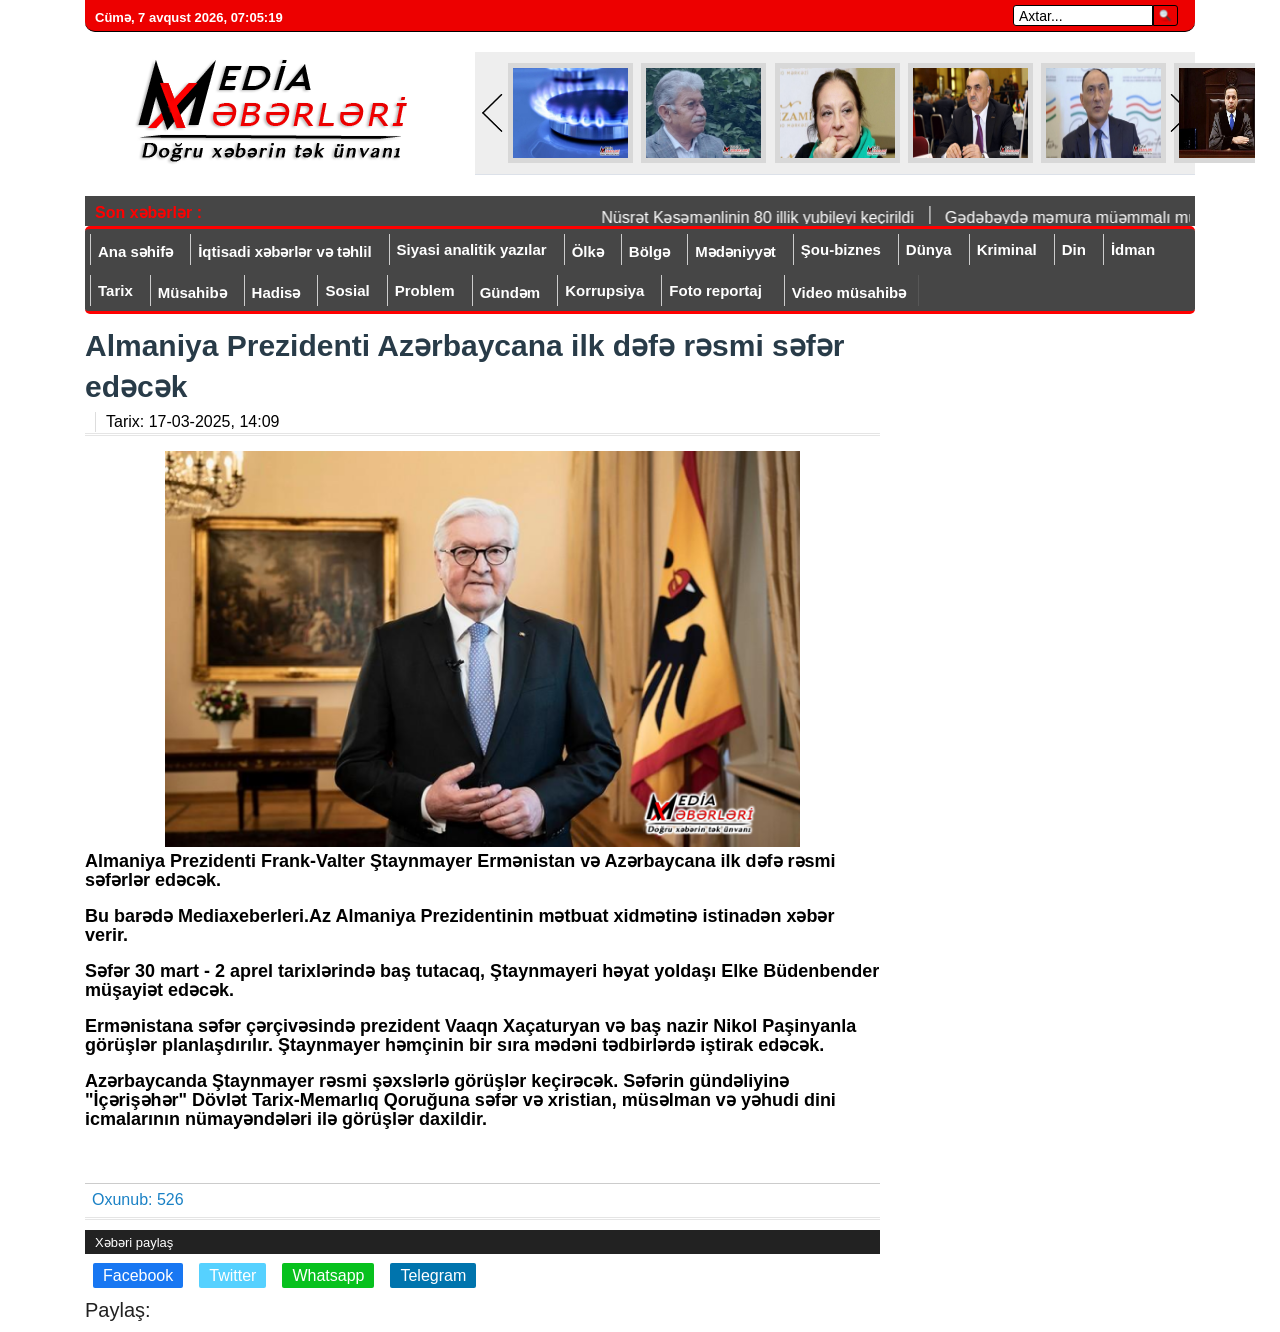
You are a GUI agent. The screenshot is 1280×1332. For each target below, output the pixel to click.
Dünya (929, 249)
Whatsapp (328, 1275)
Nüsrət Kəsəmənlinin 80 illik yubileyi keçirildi (764, 217)
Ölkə (588, 251)
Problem (425, 290)
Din (1074, 249)
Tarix (115, 290)
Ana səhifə (135, 251)
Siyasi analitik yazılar (472, 249)
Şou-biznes (841, 249)
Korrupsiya (604, 290)
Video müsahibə (849, 292)
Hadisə (276, 292)
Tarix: (192, 421)
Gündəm (510, 292)
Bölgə (649, 251)
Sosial (347, 290)
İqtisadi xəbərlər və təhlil (284, 251)
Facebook (138, 1275)
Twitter (232, 1275)
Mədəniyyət (735, 251)
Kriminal (1007, 249)
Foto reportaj (715, 290)
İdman (1133, 249)
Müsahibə (192, 292)
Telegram (433, 1275)
